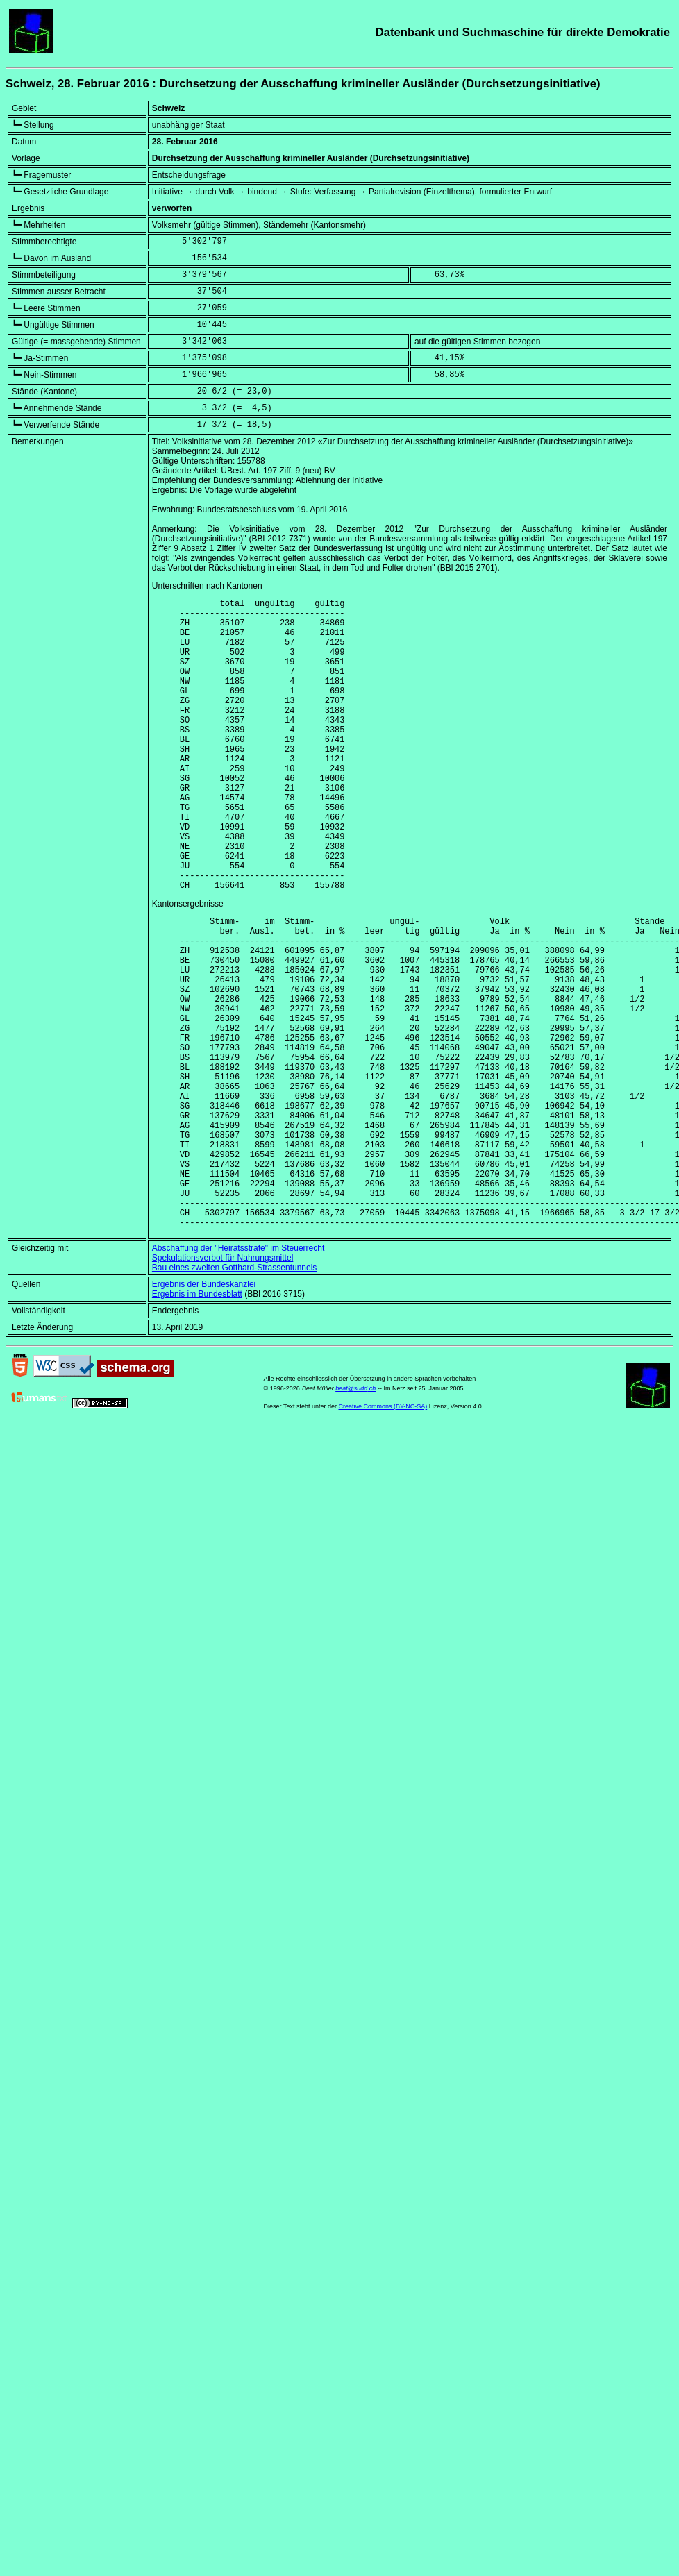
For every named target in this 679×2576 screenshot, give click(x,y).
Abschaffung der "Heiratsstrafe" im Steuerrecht (238, 1377)
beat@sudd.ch (355, 1517)
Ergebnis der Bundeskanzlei (203, 1413)
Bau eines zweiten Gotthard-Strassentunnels (234, 1396)
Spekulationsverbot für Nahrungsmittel (222, 1387)
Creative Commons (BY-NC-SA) (382, 1535)
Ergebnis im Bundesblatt (197, 1423)
